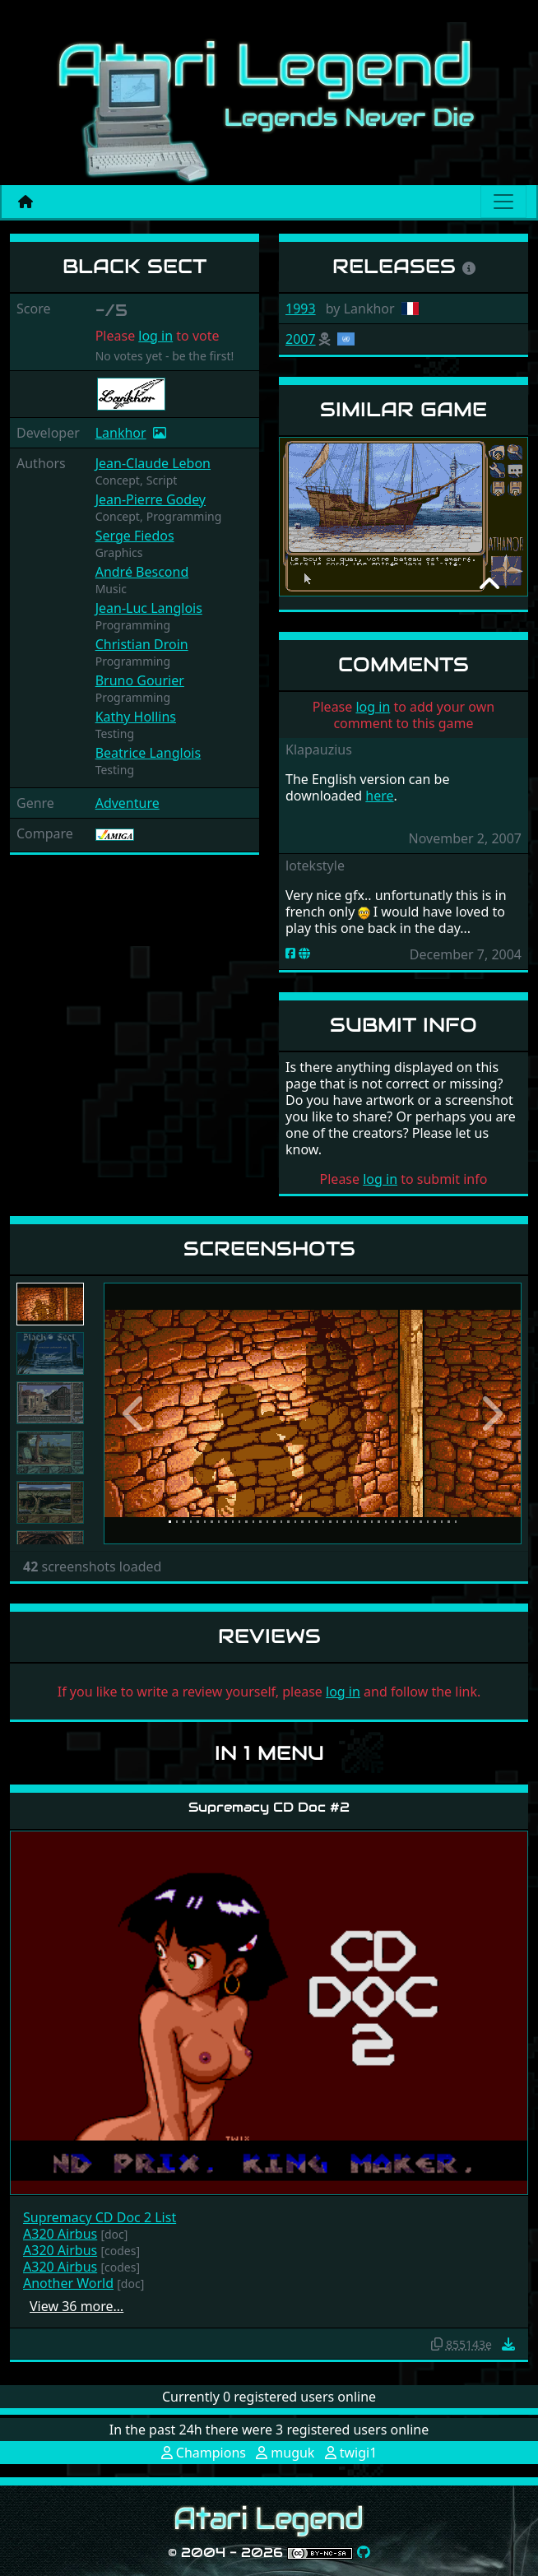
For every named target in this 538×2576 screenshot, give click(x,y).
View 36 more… (76, 2306)
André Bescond (142, 572)
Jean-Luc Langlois (148, 608)
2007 (300, 339)
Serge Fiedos (134, 536)
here (379, 796)
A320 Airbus (60, 2234)
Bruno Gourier (139, 680)
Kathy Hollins (135, 717)
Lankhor (120, 433)
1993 (300, 308)
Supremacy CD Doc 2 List (99, 2217)
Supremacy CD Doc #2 (269, 1807)
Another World (68, 2283)
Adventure (127, 803)
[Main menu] (503, 201)
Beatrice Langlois (148, 753)
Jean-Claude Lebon (153, 463)
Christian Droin (141, 644)
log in (155, 336)
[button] (135, 1413)
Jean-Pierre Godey (150, 499)
